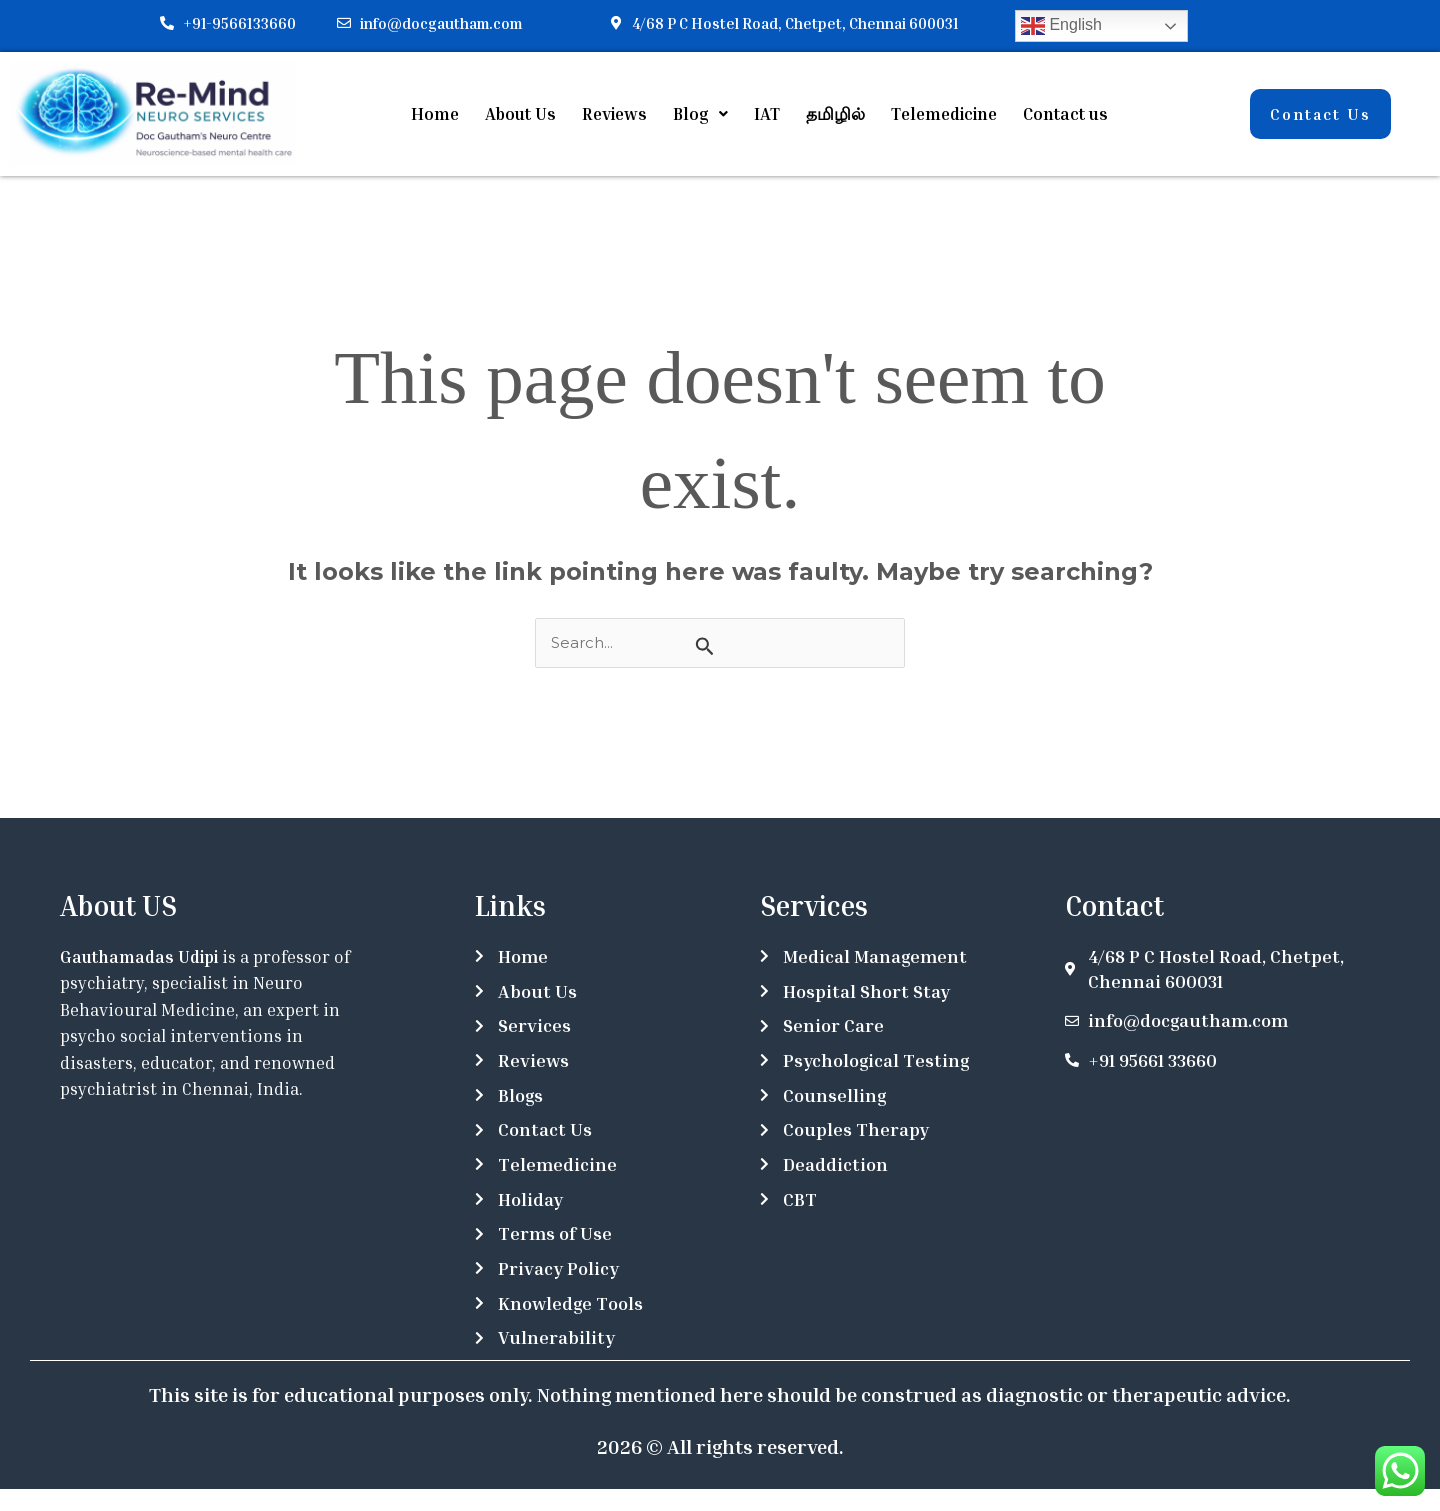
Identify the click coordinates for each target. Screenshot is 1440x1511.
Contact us (1065, 113)
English (1061, 26)
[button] (700, 113)
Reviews (614, 113)
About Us (520, 113)
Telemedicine (944, 113)
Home (435, 113)
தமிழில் (835, 113)
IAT (767, 113)
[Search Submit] (705, 647)
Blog (700, 113)
